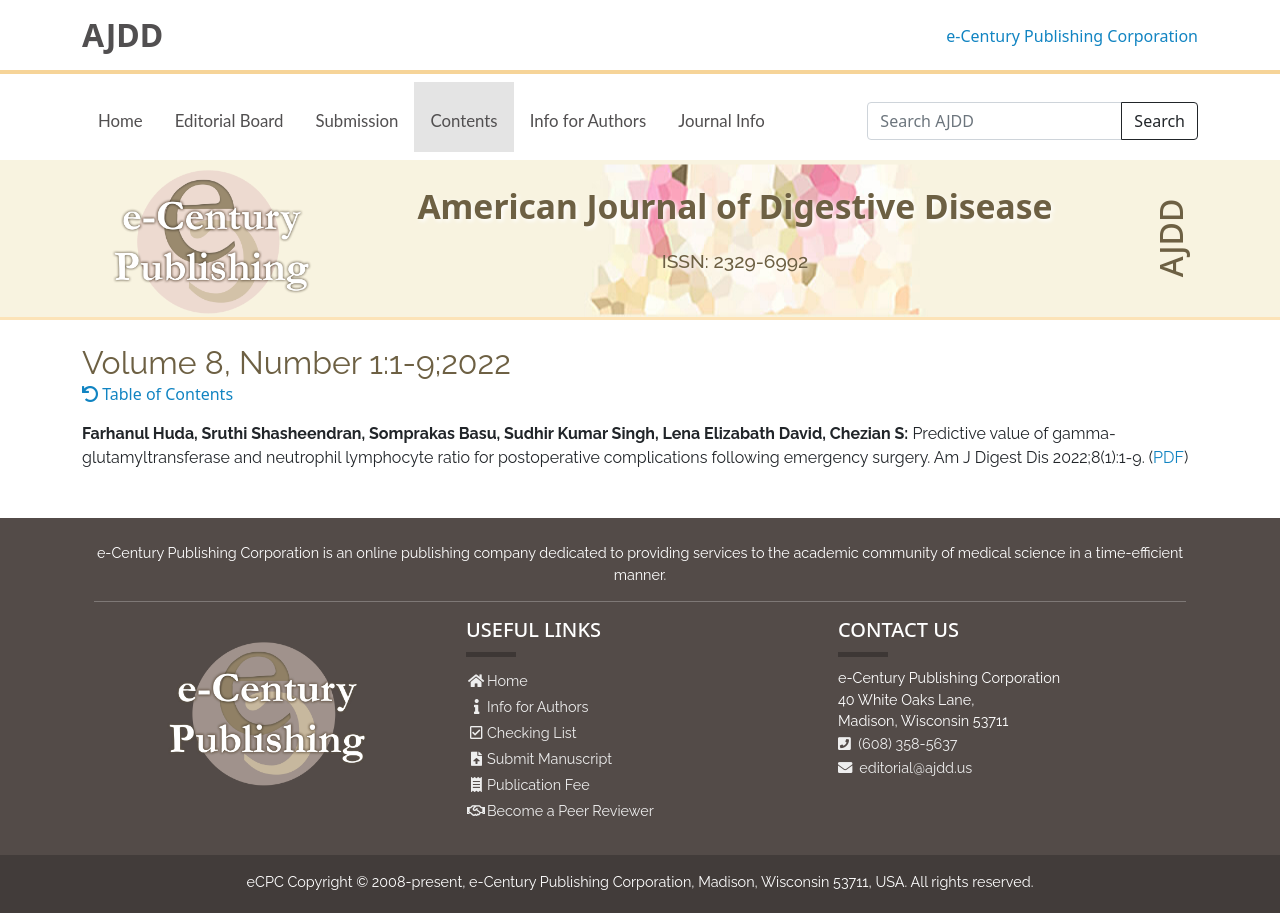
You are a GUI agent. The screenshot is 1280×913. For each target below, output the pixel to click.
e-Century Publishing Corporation (1072, 36)
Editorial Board (229, 120)
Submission (356, 120)
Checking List (532, 732)
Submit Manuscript (549, 758)
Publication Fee (538, 784)
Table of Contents (157, 394)
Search (1159, 121)
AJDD (122, 35)
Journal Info (721, 120)
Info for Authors (588, 120)
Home (120, 120)
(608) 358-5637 (898, 743)
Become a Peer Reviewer (570, 810)
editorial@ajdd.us (905, 767)
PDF (1168, 457)
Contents (463, 120)
